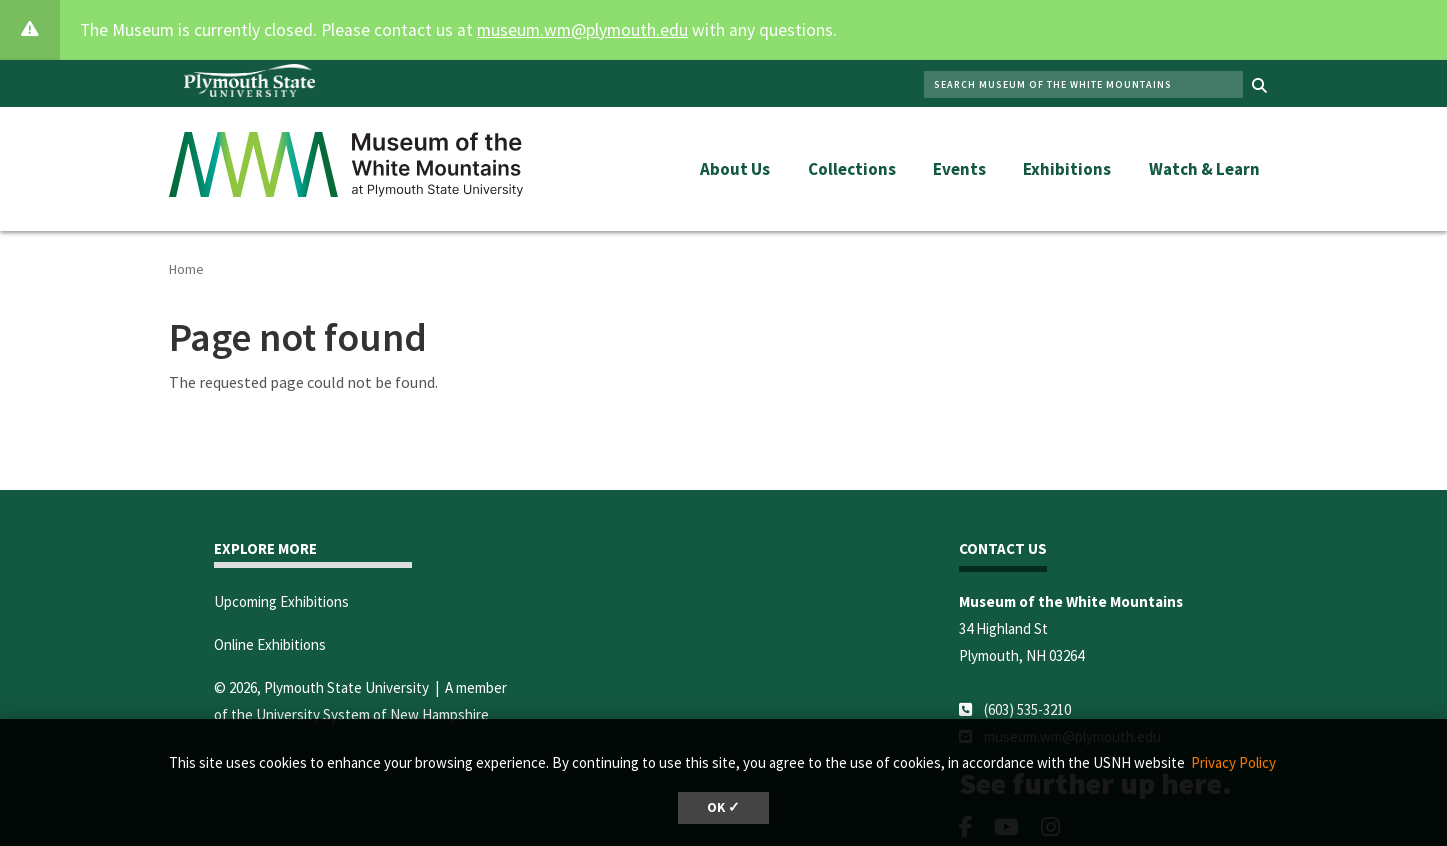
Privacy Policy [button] (1233, 762)
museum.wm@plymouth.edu (582, 30)
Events (959, 169)
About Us (735, 169)
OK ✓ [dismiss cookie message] (723, 807)
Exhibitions (1067, 169)
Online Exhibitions (270, 644)
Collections (852, 169)
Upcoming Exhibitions (281, 601)
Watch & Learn (1204, 169)
